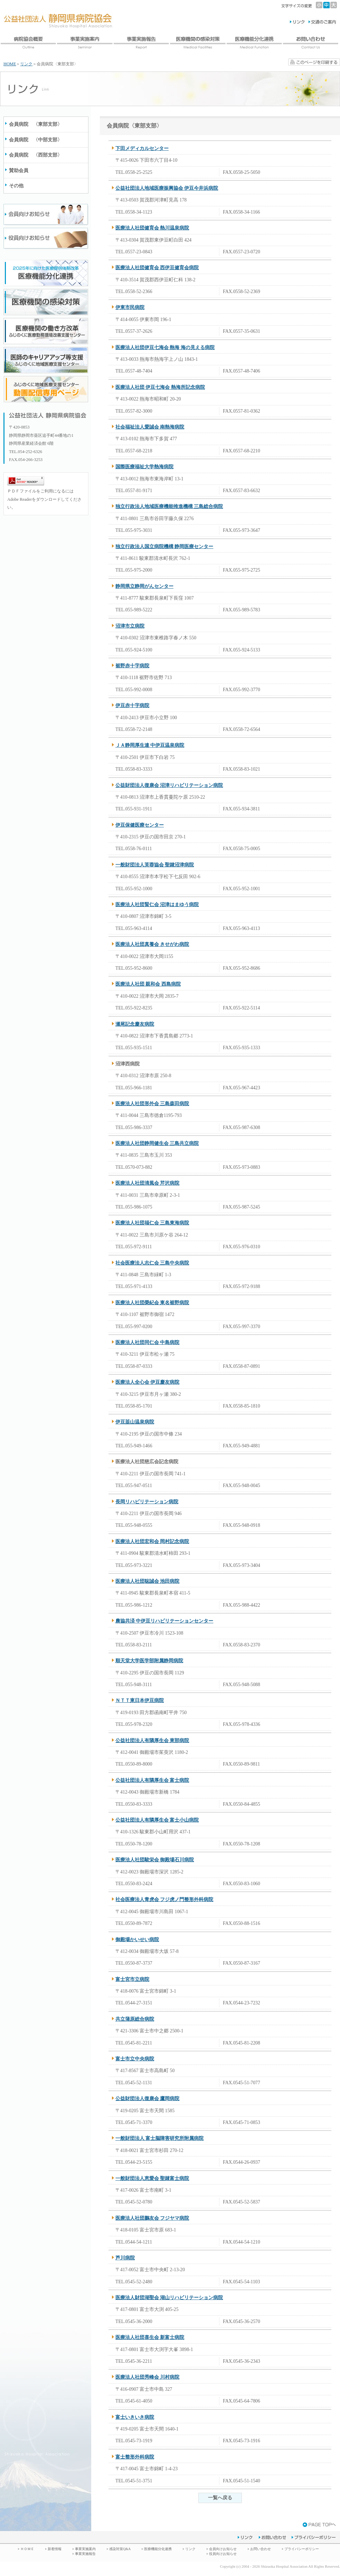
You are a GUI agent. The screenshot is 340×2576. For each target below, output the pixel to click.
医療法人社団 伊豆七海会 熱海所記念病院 (160, 387)
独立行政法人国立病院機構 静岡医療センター (164, 546)
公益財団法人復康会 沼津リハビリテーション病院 (169, 785)
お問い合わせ (260, 2549)
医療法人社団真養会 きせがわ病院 (152, 944)
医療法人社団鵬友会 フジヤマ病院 (152, 2218)
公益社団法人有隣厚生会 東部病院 (152, 1740)
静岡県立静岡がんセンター (144, 586)
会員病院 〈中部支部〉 (35, 139)
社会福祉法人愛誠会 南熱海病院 (149, 427)
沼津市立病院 (129, 626)
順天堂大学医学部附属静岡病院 (149, 1660)
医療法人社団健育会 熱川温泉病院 (152, 228)
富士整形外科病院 (134, 2457)
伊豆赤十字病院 (132, 705)
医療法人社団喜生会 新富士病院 (149, 2337)
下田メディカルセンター (142, 148)
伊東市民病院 (129, 307)
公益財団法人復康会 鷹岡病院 (147, 2098)
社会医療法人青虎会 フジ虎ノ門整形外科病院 (164, 1899)
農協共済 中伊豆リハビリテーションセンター (164, 1621)
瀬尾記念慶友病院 (134, 1024)
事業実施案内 (85, 2549)
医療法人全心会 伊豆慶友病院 (147, 1382)
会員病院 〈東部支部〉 (35, 124)
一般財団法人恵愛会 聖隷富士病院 (152, 2178)
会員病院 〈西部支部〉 (35, 155)
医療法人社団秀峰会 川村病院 (147, 2377)
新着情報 (55, 2549)
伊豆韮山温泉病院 (134, 1422)
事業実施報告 (85, 2554)
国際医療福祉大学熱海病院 (144, 466)
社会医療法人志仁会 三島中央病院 (152, 1263)
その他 (16, 185)
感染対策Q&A (120, 2549)
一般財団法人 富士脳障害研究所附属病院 (159, 2138)
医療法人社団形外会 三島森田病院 (152, 1103)
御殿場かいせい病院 (137, 1939)
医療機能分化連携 (158, 2549)
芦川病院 (125, 2257)
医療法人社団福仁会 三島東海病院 (152, 1222)
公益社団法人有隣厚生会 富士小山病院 (157, 1820)
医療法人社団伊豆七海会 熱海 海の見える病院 (165, 347)
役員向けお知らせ (223, 2554)
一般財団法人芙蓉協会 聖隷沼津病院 (154, 864)
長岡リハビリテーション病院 (146, 1501)
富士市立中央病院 (134, 2058)
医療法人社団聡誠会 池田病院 (147, 1581)
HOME (9, 64)
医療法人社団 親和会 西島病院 (148, 984)
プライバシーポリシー (301, 2549)
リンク (26, 64)
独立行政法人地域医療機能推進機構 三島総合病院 (169, 506)
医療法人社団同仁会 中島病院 (147, 1342)
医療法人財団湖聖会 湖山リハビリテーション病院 (169, 2297)
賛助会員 (18, 170)
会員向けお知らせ (223, 2549)
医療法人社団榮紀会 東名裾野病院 (152, 1302)
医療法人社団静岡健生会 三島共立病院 (157, 1143)
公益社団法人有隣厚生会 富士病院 (152, 1780)
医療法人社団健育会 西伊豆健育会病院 (157, 267)
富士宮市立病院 (132, 1979)
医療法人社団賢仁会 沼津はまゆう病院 (157, 904)
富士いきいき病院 (134, 2417)
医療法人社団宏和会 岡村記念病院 (152, 1541)
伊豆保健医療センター (139, 825)
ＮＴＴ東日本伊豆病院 (139, 1700)
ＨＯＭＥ (27, 2549)
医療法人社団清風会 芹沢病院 (147, 1183)
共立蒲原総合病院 (134, 2019)
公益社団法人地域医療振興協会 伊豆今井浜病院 (166, 188)
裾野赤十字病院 (132, 665)
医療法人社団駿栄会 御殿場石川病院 (154, 1859)
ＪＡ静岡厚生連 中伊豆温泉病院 (149, 745)
